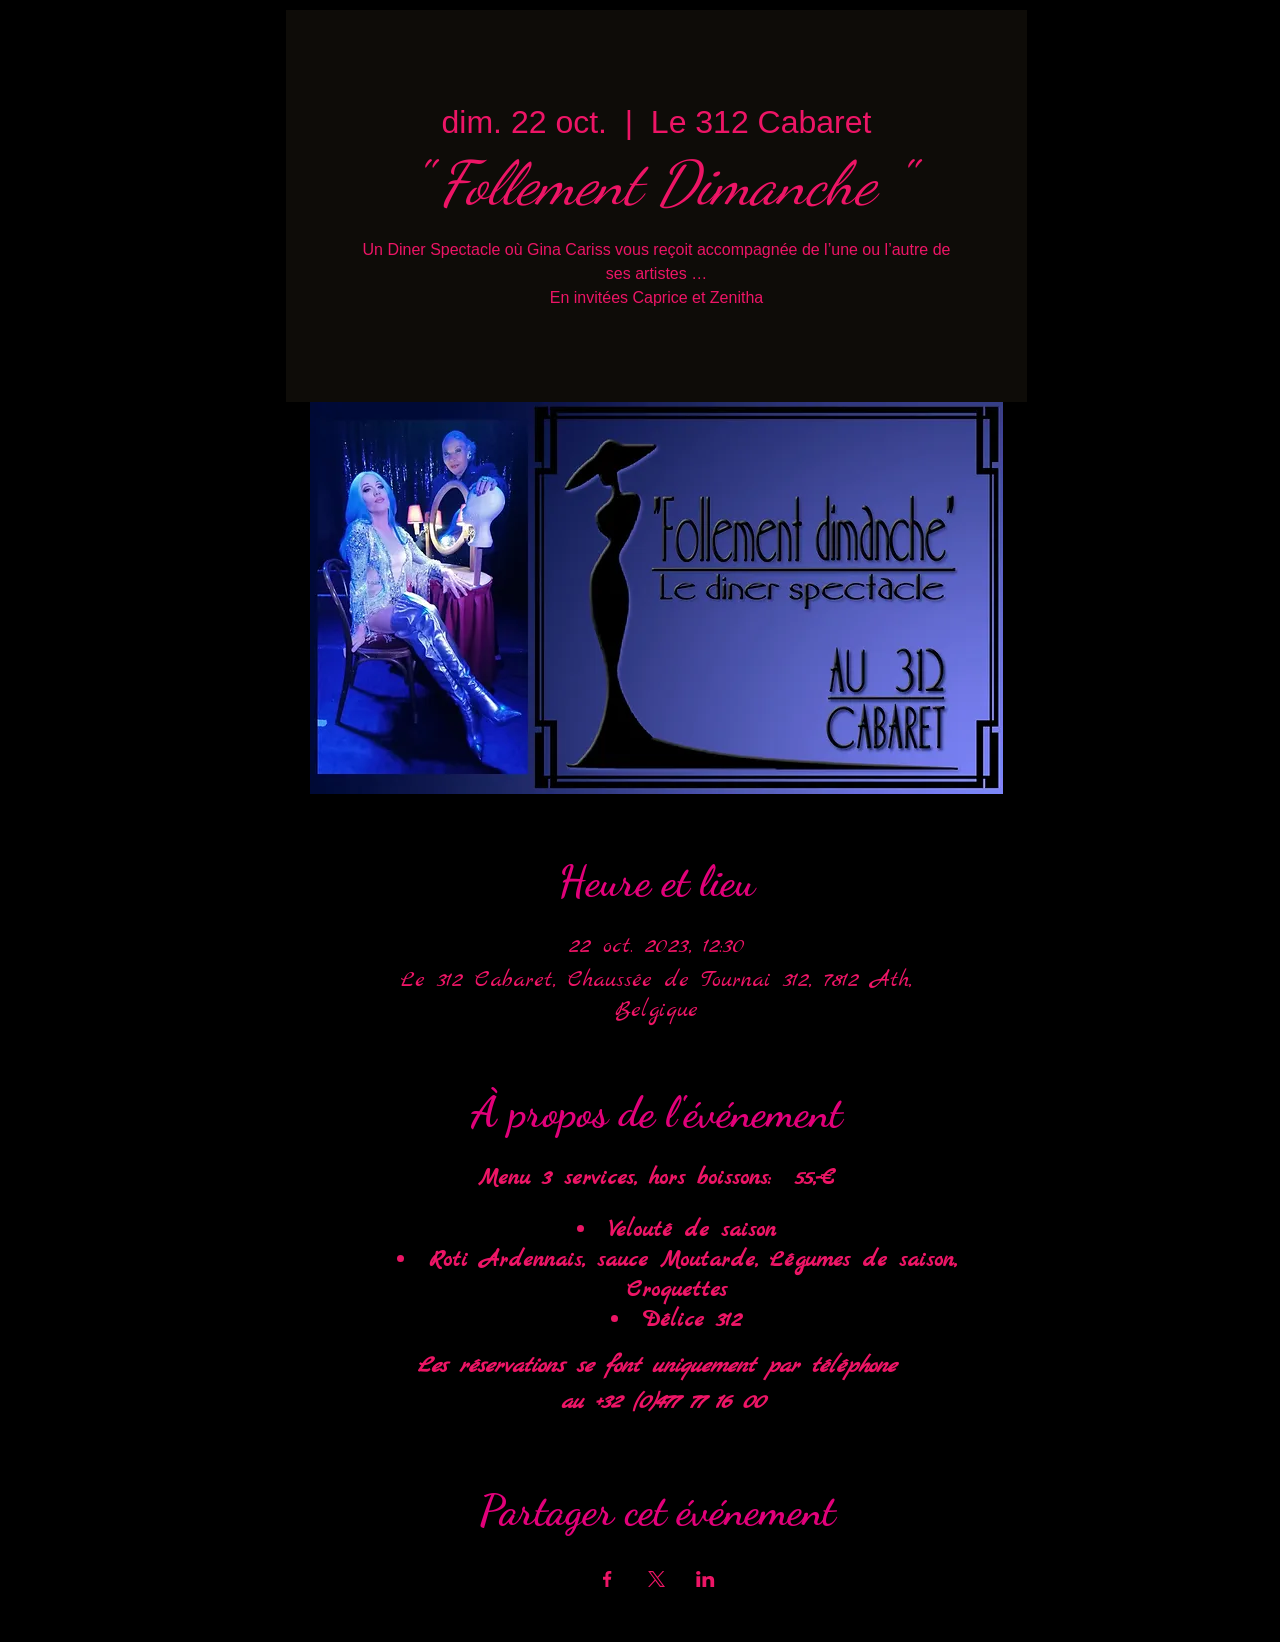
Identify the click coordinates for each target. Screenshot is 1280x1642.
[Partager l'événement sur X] (656, 1579)
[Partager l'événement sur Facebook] (607, 1579)
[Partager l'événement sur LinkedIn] (705, 1579)
